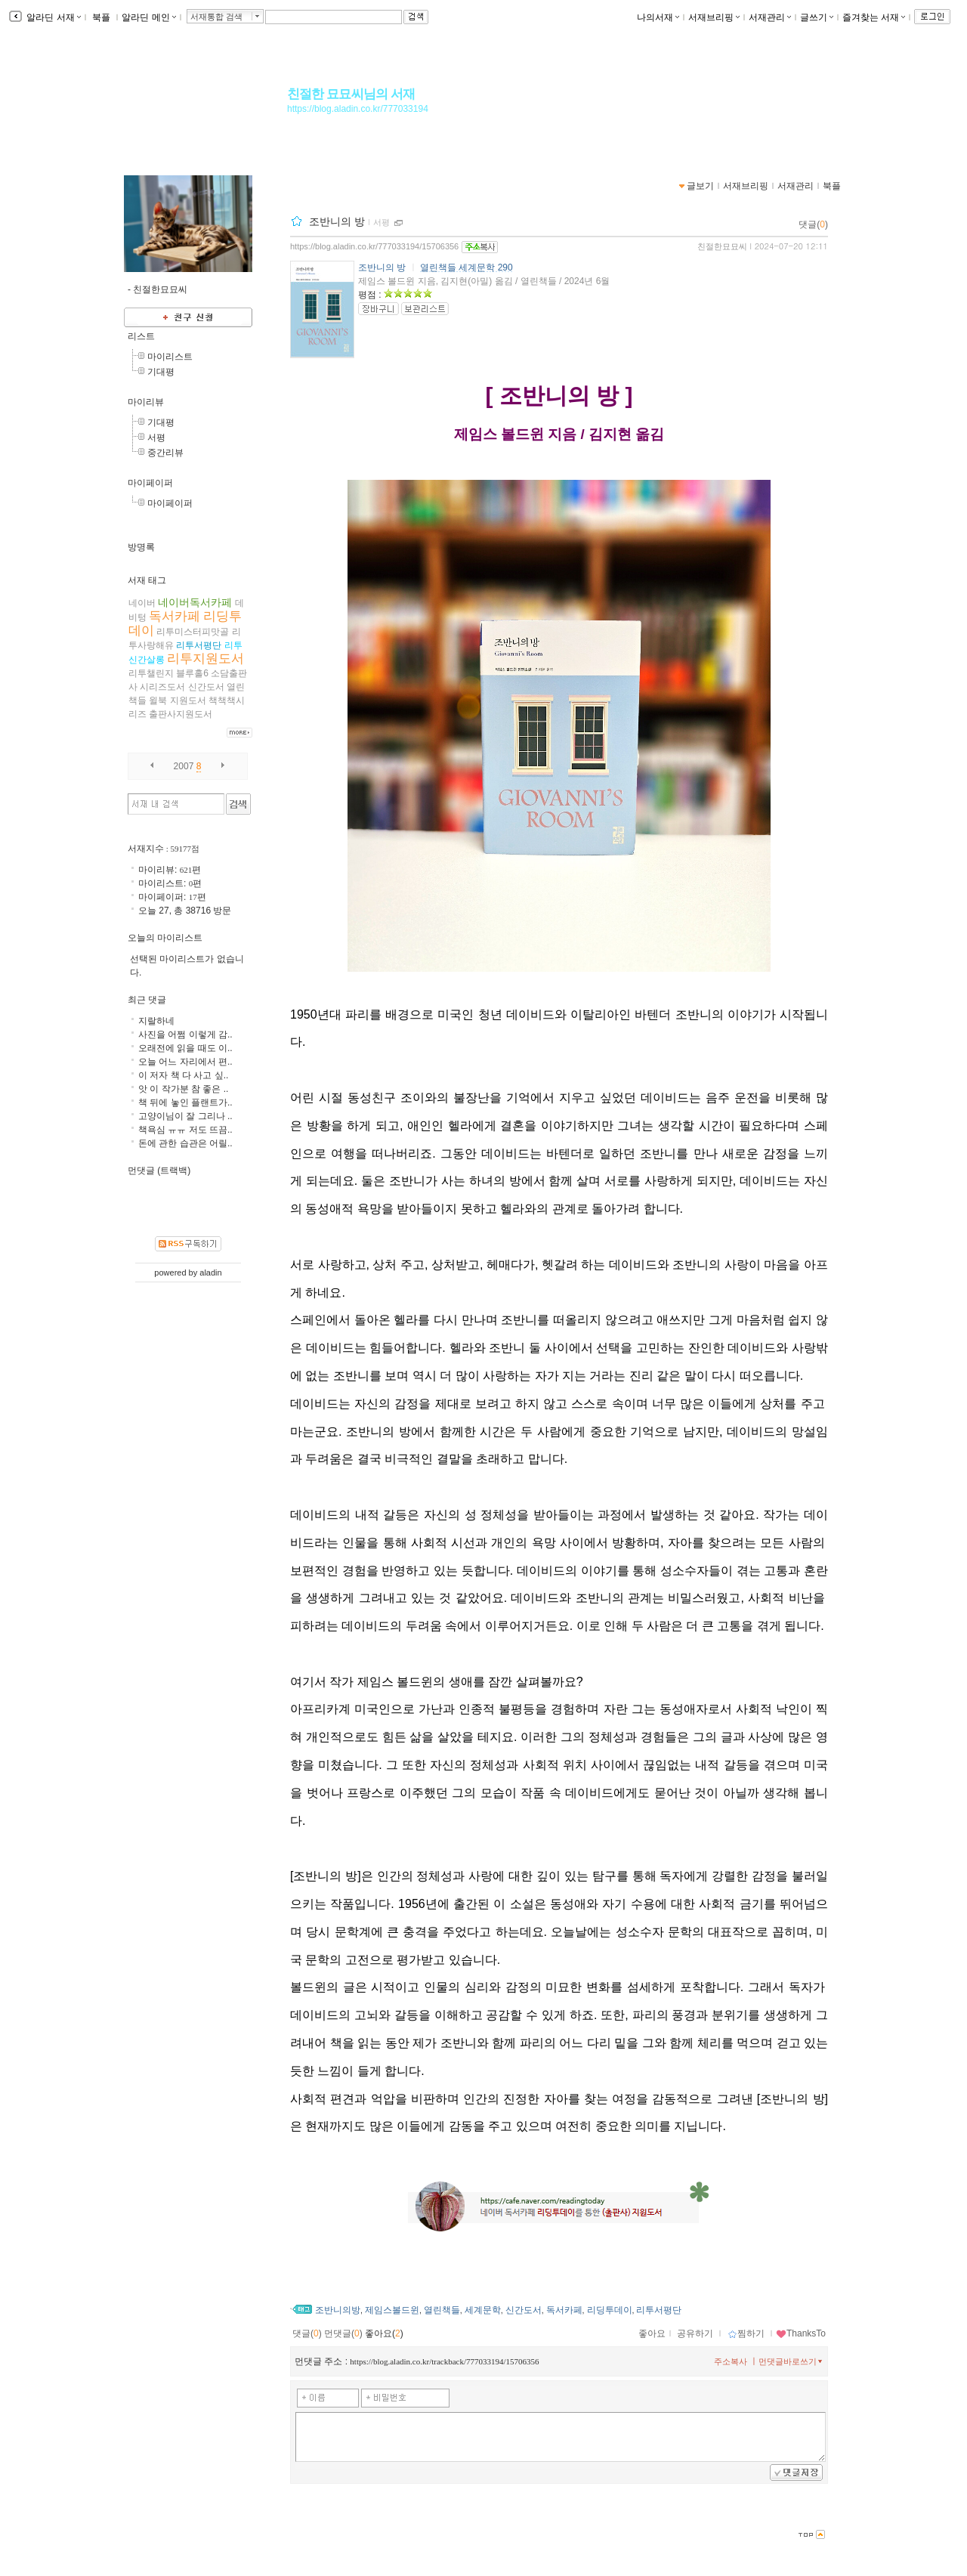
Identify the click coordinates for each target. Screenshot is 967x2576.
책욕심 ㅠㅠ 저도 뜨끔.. (185, 1129)
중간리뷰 (165, 452)
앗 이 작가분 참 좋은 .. (183, 1089)
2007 (184, 766)
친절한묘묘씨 (722, 246)
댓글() (813, 224)
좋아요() (384, 2333)
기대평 (161, 371)
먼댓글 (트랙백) (159, 1170)
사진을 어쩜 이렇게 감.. (185, 1034)
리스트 (141, 336)
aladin (210, 1272)
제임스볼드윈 (392, 2310)
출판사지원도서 (180, 714)
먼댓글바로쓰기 (791, 2361)
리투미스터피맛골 (192, 631)
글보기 (700, 186)
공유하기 (695, 2333)
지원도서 (188, 700)
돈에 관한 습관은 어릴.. (185, 1143)
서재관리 (770, 17)
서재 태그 (147, 580)
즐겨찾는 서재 (873, 17)
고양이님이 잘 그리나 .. (185, 1116)
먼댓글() (343, 2333)
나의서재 (658, 17)
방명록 (141, 547)
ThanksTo (801, 2333)
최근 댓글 (147, 999)
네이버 (142, 603)
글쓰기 (816, 17)
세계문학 (483, 2310)
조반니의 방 (337, 221)
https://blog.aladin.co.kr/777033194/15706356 (374, 246)
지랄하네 (156, 1021)
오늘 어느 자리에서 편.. (185, 1061)
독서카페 (564, 2310)
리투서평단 (658, 2310)
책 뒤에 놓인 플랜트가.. (185, 1102)
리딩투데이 (609, 2310)
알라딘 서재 (52, 17)
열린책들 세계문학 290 (466, 267)
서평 (381, 222)
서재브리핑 (714, 17)
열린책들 (442, 2310)
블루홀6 (192, 673)
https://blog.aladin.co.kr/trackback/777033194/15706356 (444, 2361)
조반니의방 (337, 2310)
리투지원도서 (205, 658)
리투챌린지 (151, 673)
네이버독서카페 (195, 602)
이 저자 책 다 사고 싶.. (183, 1075)
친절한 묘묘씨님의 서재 (351, 93)
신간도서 (523, 2310)
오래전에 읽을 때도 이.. (185, 1048)
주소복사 (730, 2361)
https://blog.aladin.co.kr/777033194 (357, 109)
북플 (101, 17)
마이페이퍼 (150, 483)
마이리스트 (170, 356)
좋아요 (652, 2333)
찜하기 (746, 2333)
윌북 (158, 700)
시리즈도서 (162, 687)
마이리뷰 (146, 402)
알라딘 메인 (148, 17)
